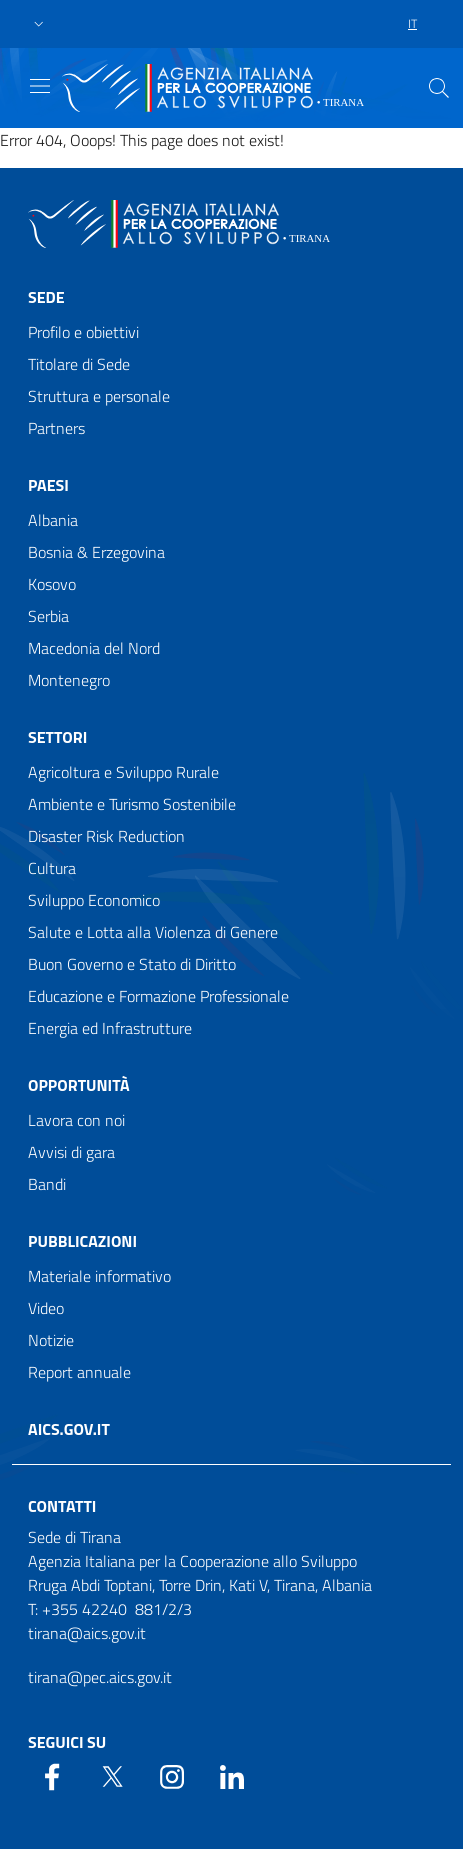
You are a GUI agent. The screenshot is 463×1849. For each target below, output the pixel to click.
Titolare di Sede (79, 364)
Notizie (51, 1340)
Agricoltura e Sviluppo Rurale (123, 772)
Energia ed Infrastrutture (110, 1028)
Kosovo (52, 584)
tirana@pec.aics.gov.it (100, 1677)
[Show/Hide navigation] (40, 86)
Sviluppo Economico (94, 900)
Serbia (48, 616)
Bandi (47, 1184)
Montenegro (69, 680)
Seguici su (67, 1742)
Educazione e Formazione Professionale (158, 996)
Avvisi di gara (71, 1152)
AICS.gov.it (69, 1429)
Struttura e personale (99, 396)
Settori (57, 737)
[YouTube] (172, 1775)
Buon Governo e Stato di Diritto (132, 964)
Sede (46, 297)
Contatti (62, 1506)
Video (46, 1308)
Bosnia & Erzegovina (96, 552)
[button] (39, 24)
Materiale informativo (99, 1276)
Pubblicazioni (82, 1241)
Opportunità (79, 1085)
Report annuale (79, 1372)
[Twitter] (112, 1775)
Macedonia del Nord (94, 648)
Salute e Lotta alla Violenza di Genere (153, 932)
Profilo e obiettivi (83, 332)
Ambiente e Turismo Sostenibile (132, 804)
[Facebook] (52, 1775)
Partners (56, 428)
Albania (53, 520)
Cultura (52, 868)
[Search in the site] (439, 88)
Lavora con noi (76, 1120)
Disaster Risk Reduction (106, 836)
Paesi (48, 485)
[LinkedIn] (232, 1775)
